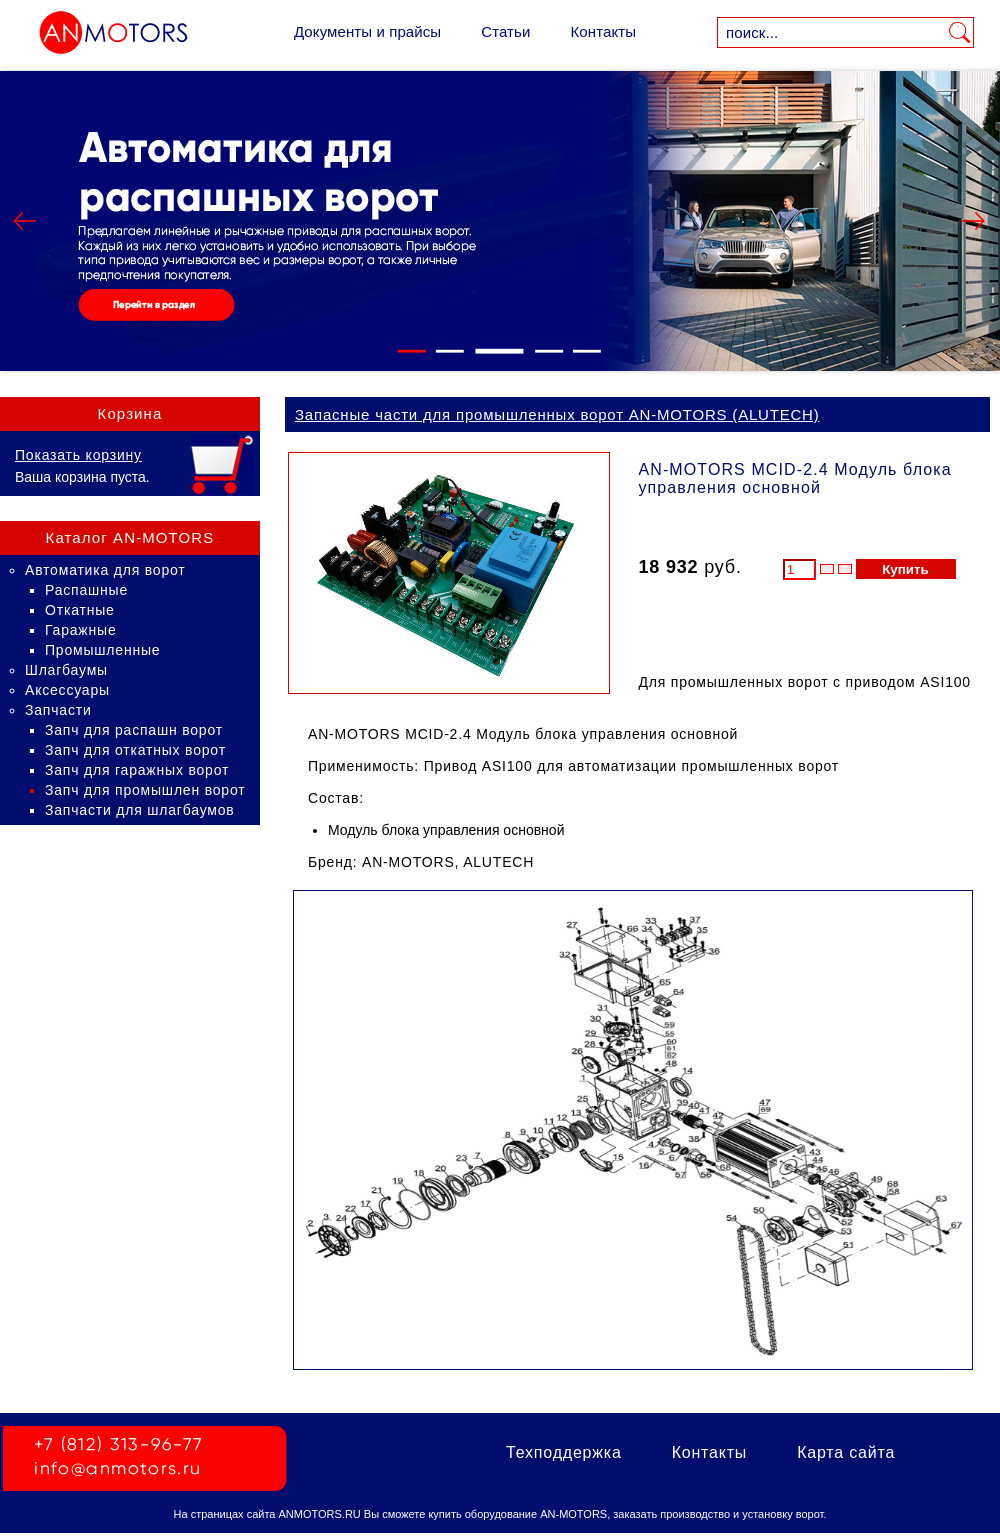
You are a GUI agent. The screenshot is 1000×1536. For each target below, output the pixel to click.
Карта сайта (846, 1452)
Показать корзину (78, 455)
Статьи (505, 31)
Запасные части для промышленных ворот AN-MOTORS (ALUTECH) (557, 414)
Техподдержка (564, 1452)
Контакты (603, 31)
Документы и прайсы (367, 31)
